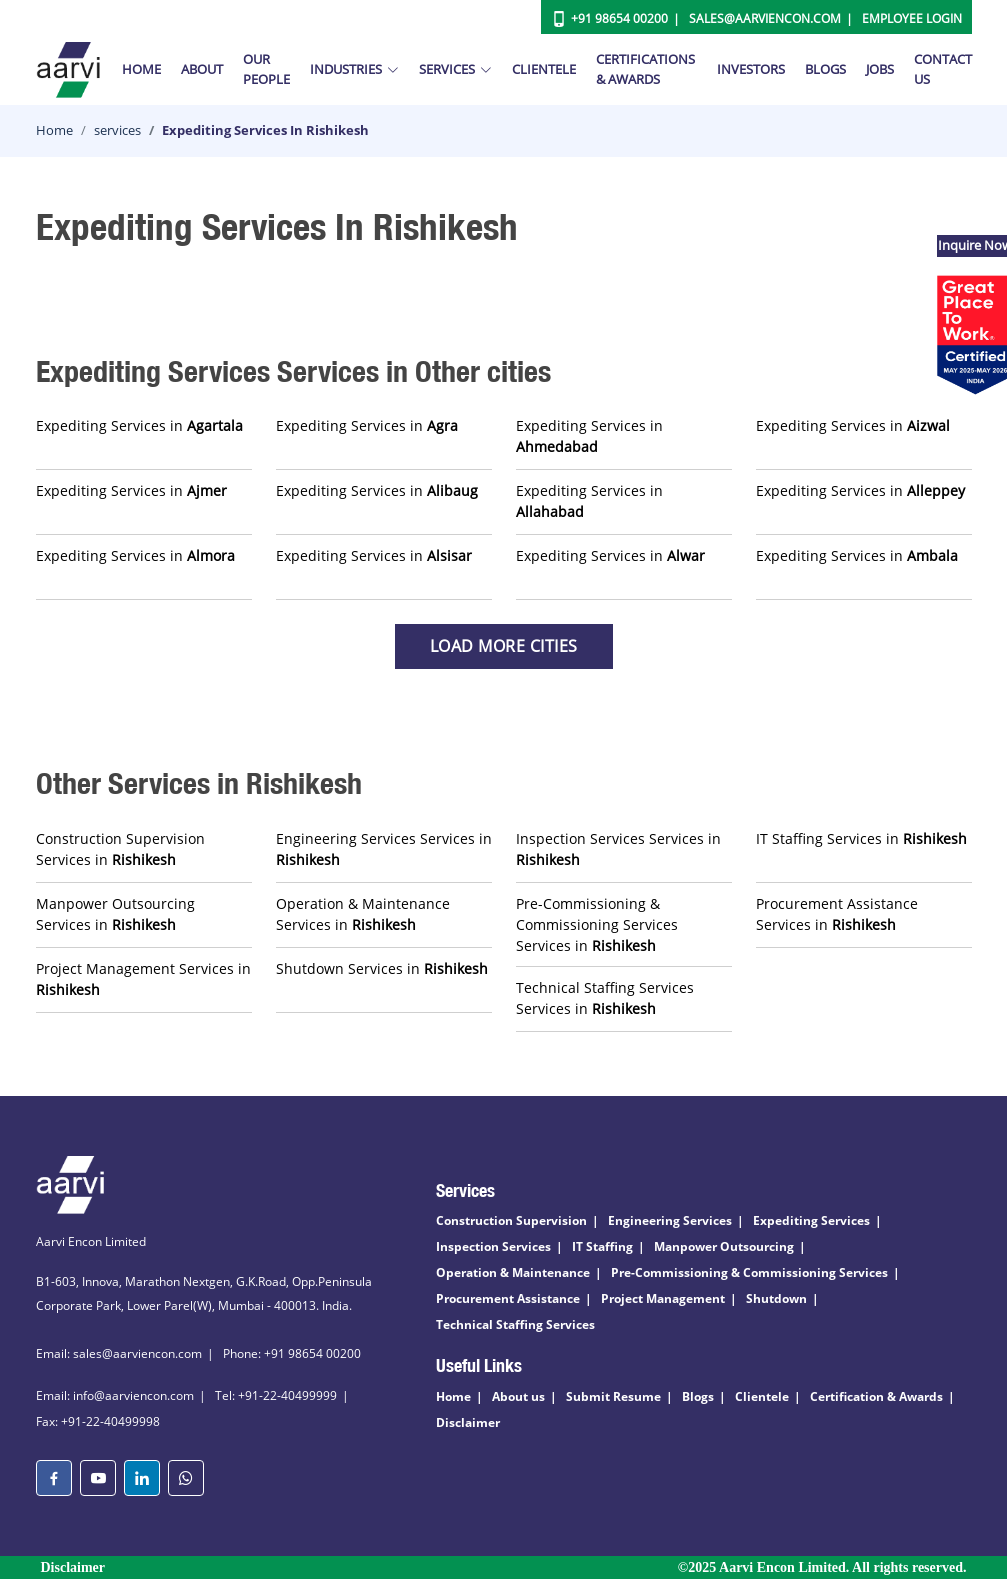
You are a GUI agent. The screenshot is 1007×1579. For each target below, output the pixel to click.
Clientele (544, 69)
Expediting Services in (139, 425)
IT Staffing (602, 1246)
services (117, 130)
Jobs (880, 69)
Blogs (825, 69)
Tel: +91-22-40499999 (276, 1395)
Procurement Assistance (508, 1298)
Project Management (663, 1298)
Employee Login (912, 18)
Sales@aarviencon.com (765, 18)
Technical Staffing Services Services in (605, 998)
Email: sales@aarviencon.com (119, 1353)
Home (141, 69)
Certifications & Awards (645, 69)
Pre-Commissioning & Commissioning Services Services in (597, 924)
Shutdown (776, 1298)
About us (518, 1396)
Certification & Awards (876, 1396)
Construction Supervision (511, 1220)
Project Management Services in (143, 979)
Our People (266, 69)
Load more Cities (504, 646)
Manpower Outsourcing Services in (115, 914)
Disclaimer (468, 1422)
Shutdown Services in (382, 968)
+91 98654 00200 (619, 18)
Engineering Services (670, 1220)
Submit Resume (613, 1396)
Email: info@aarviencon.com (115, 1395)
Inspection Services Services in (618, 849)
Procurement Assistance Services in (837, 914)
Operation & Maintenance (513, 1272)
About (202, 69)
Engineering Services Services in (384, 849)
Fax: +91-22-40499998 (98, 1421)
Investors (751, 69)
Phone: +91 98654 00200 (292, 1353)
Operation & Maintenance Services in (363, 914)
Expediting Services (811, 1220)
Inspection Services (493, 1246)
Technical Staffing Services (515, 1324)
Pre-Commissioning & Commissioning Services (749, 1272)
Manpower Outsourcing (724, 1246)
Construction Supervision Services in (120, 849)
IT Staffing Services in (861, 838)
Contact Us (943, 69)
